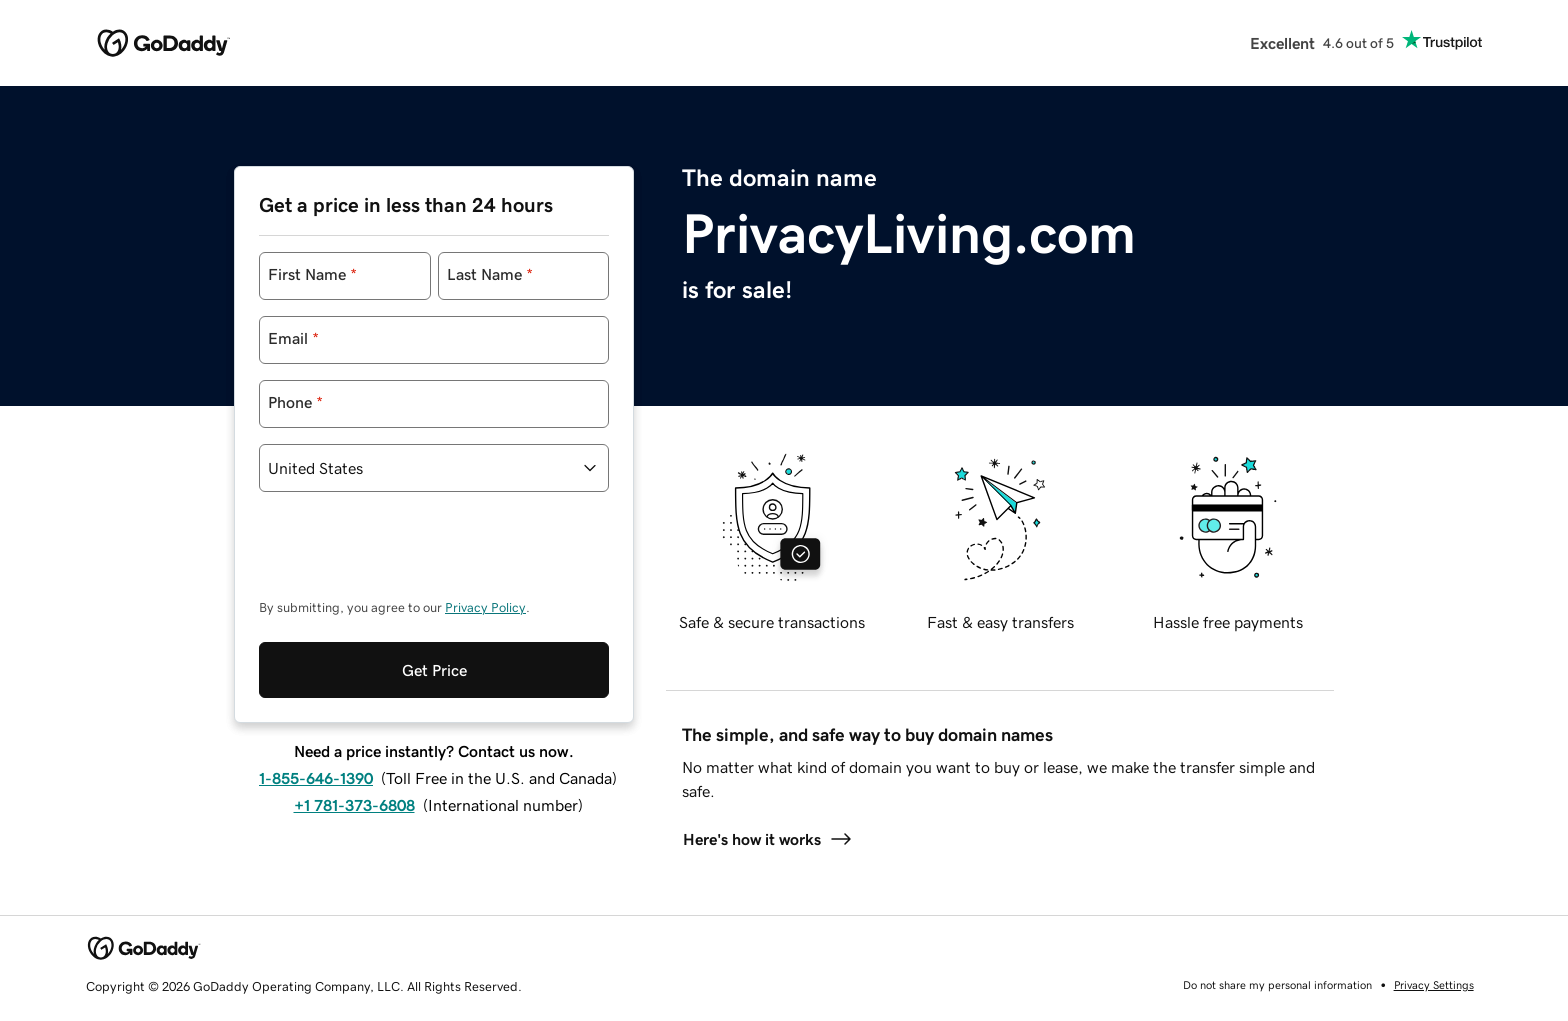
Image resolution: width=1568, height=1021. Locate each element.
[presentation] (411, 555)
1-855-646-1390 (316, 778)
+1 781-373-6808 (354, 805)
